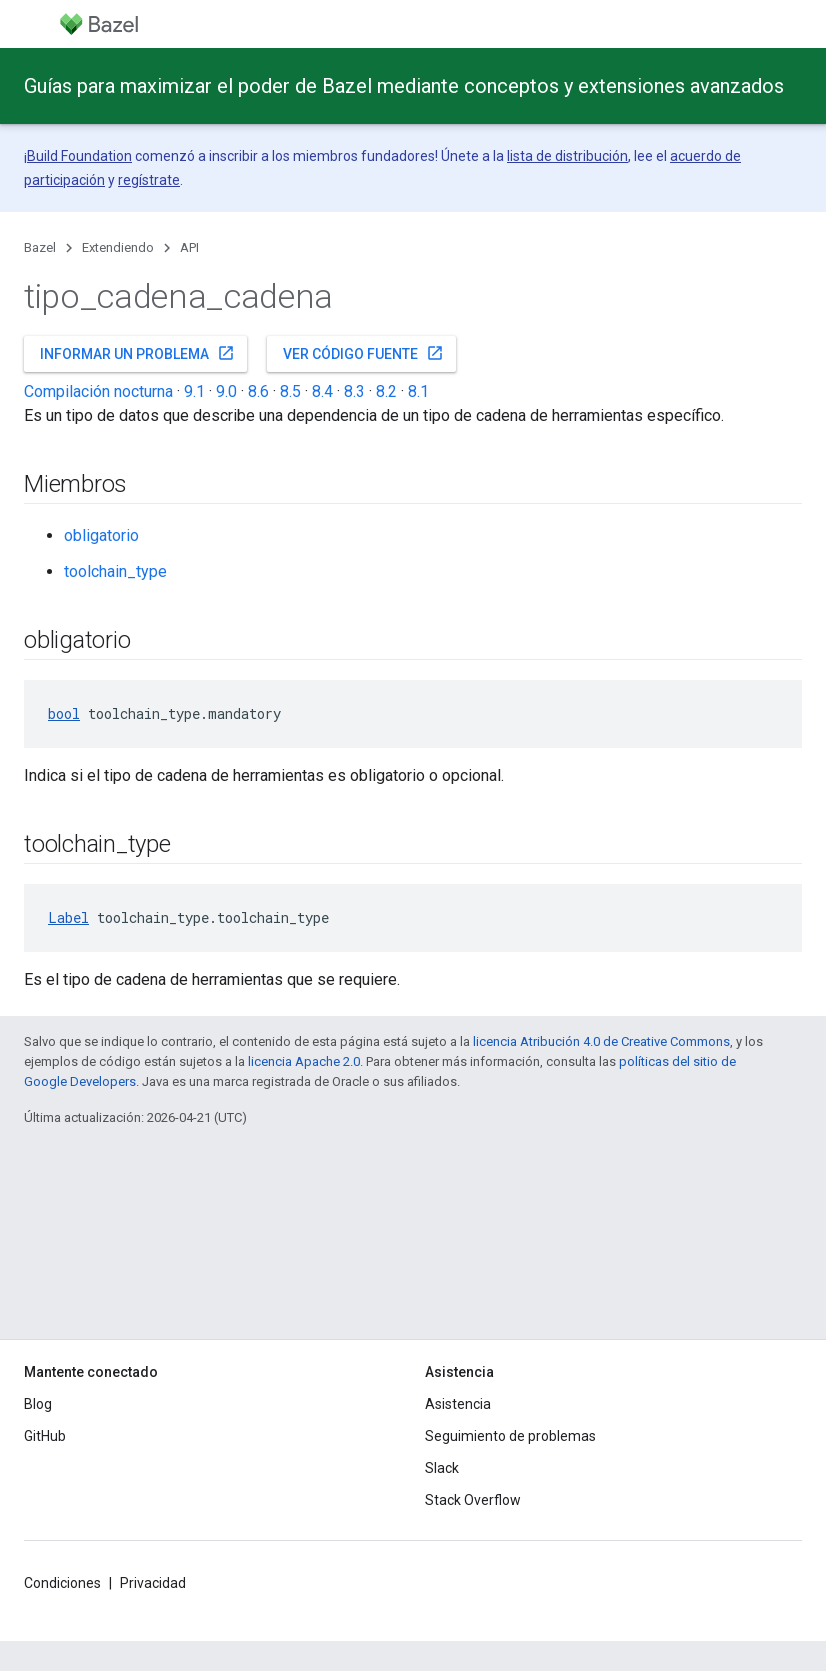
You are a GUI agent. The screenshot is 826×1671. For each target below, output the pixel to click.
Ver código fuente (363, 353)
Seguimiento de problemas (510, 1436)
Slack (442, 1468)
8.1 (418, 391)
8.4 (322, 391)
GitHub (45, 1436)
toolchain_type (115, 571)
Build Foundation (79, 156)
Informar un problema (137, 353)
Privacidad (153, 1583)
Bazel (40, 247)
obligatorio (101, 535)
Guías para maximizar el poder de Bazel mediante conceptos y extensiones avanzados (404, 86)
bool (64, 713)
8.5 (290, 391)
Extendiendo (118, 247)
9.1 (194, 391)
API (189, 247)
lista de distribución (567, 156)
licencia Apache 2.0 (304, 1061)
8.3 (354, 391)
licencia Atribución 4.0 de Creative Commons (601, 1041)
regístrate (149, 180)
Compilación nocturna (98, 391)
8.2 (386, 391)
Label (68, 917)
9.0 (226, 391)
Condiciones (62, 1583)
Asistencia (458, 1404)
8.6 (258, 391)
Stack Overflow (473, 1500)
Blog (38, 1404)
